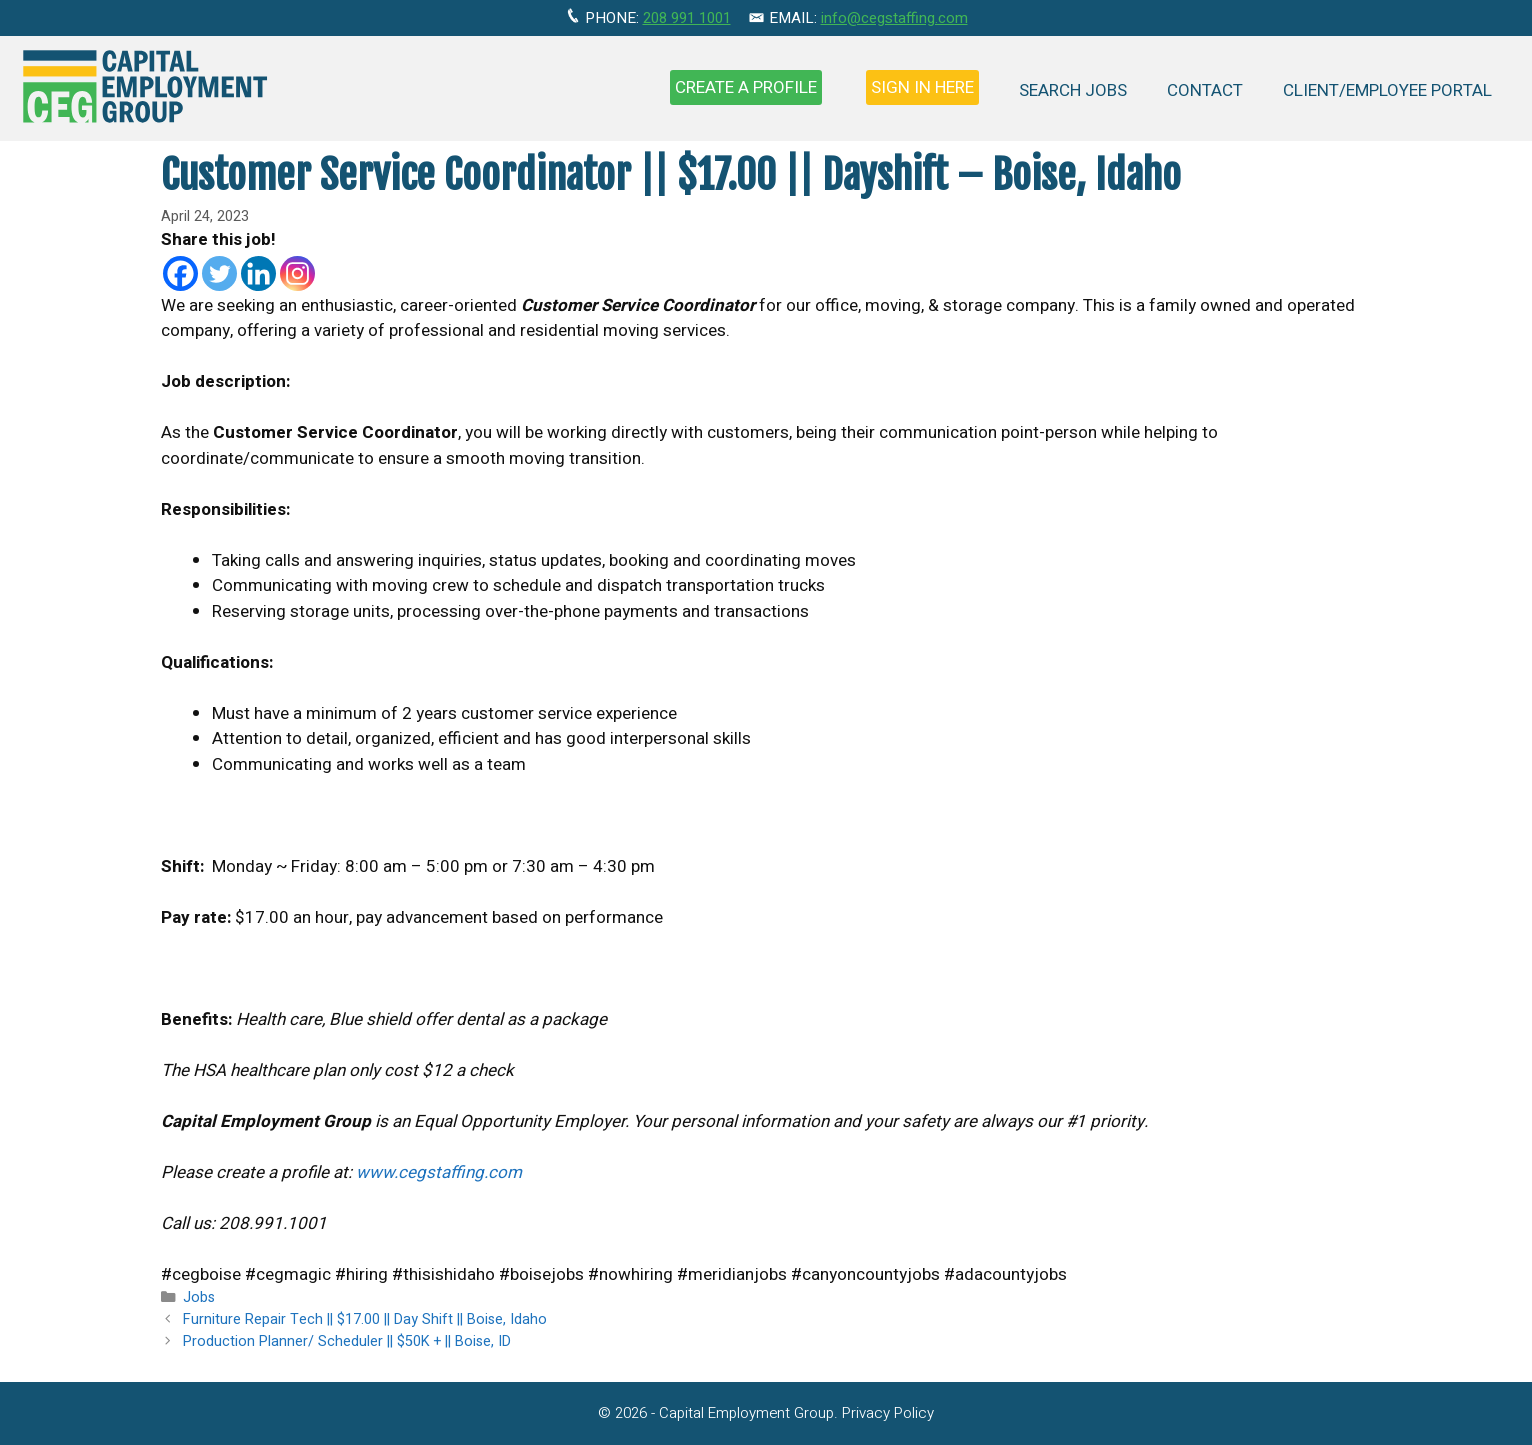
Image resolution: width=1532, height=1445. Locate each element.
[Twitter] (219, 273)
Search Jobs (1073, 90)
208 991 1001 (687, 18)
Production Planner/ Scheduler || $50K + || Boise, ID (347, 1341)
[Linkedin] (258, 273)
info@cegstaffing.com (894, 18)
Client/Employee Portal (1387, 90)
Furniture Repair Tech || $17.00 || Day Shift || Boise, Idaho (365, 1319)
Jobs (199, 1297)
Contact (1205, 90)
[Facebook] (180, 273)
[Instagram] (297, 273)
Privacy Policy (888, 1413)
